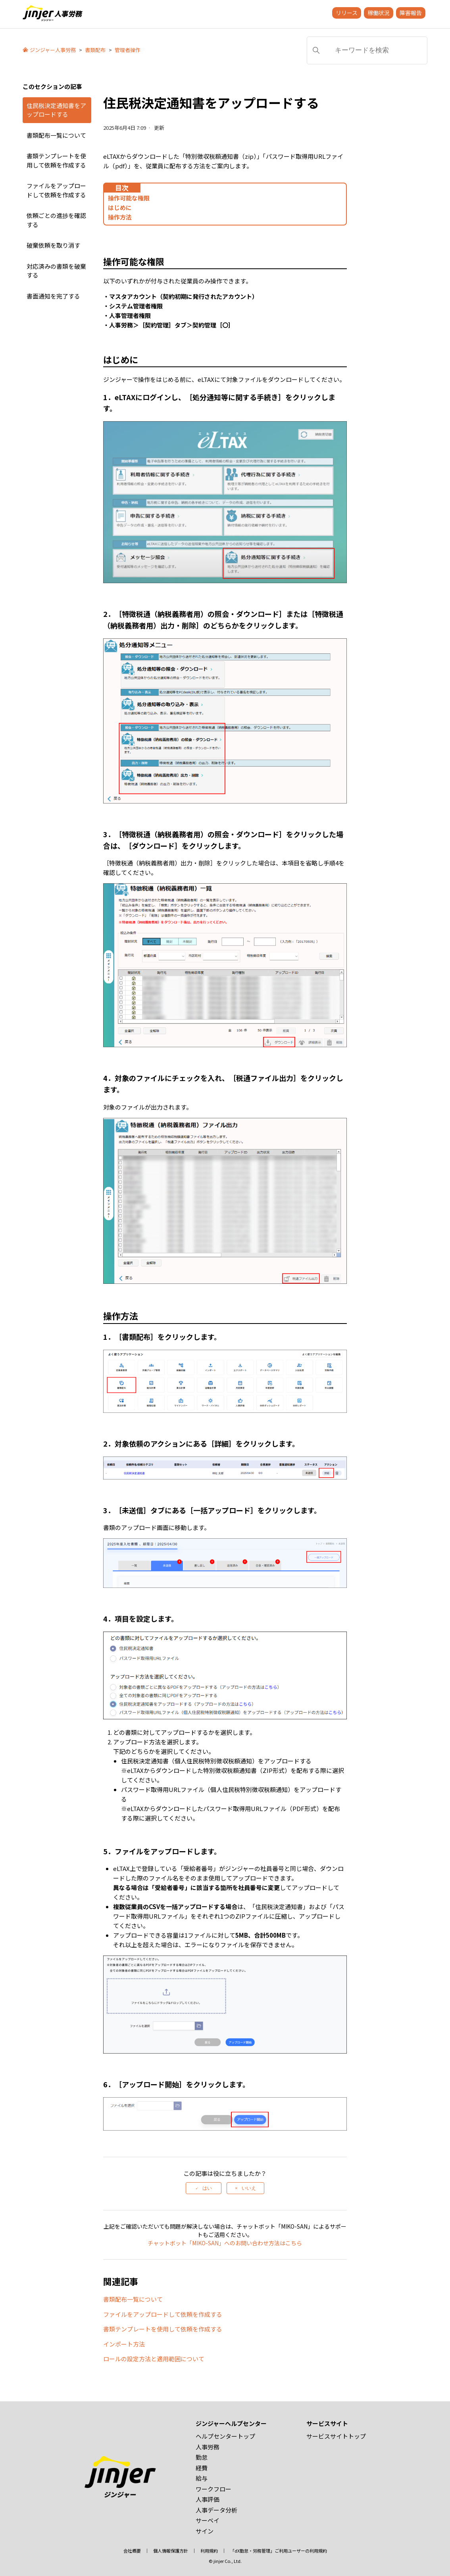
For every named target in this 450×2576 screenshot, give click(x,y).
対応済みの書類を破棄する (56, 270)
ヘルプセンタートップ (225, 2436)
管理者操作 (127, 50)
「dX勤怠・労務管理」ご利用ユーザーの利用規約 (278, 2550)
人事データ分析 (216, 2510)
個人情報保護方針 (170, 2550)
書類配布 (95, 50)
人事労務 (207, 2447)
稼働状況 (378, 13)
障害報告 (411, 13)
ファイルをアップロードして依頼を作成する (56, 190)
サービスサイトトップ (336, 2436)
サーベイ (207, 2520)
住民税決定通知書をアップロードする (56, 110)
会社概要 (132, 2550)
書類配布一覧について (56, 135)
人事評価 (207, 2499)
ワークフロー (213, 2489)
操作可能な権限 (129, 198)
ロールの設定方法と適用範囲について (153, 2358)
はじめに (120, 207)
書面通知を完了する (53, 296)
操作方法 (120, 217)
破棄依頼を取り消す (53, 245)
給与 (202, 2478)
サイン (204, 2531)
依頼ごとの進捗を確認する (56, 220)
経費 (202, 2468)
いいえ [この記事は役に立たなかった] (249, 2188)
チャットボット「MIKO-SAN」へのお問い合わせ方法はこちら (225, 2243)
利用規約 (209, 2550)
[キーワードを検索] (367, 50)
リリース (347, 13)
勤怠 (202, 2457)
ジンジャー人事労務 (53, 50)
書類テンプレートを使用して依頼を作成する (56, 160)
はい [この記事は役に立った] (207, 2188)
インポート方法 (124, 2344)
